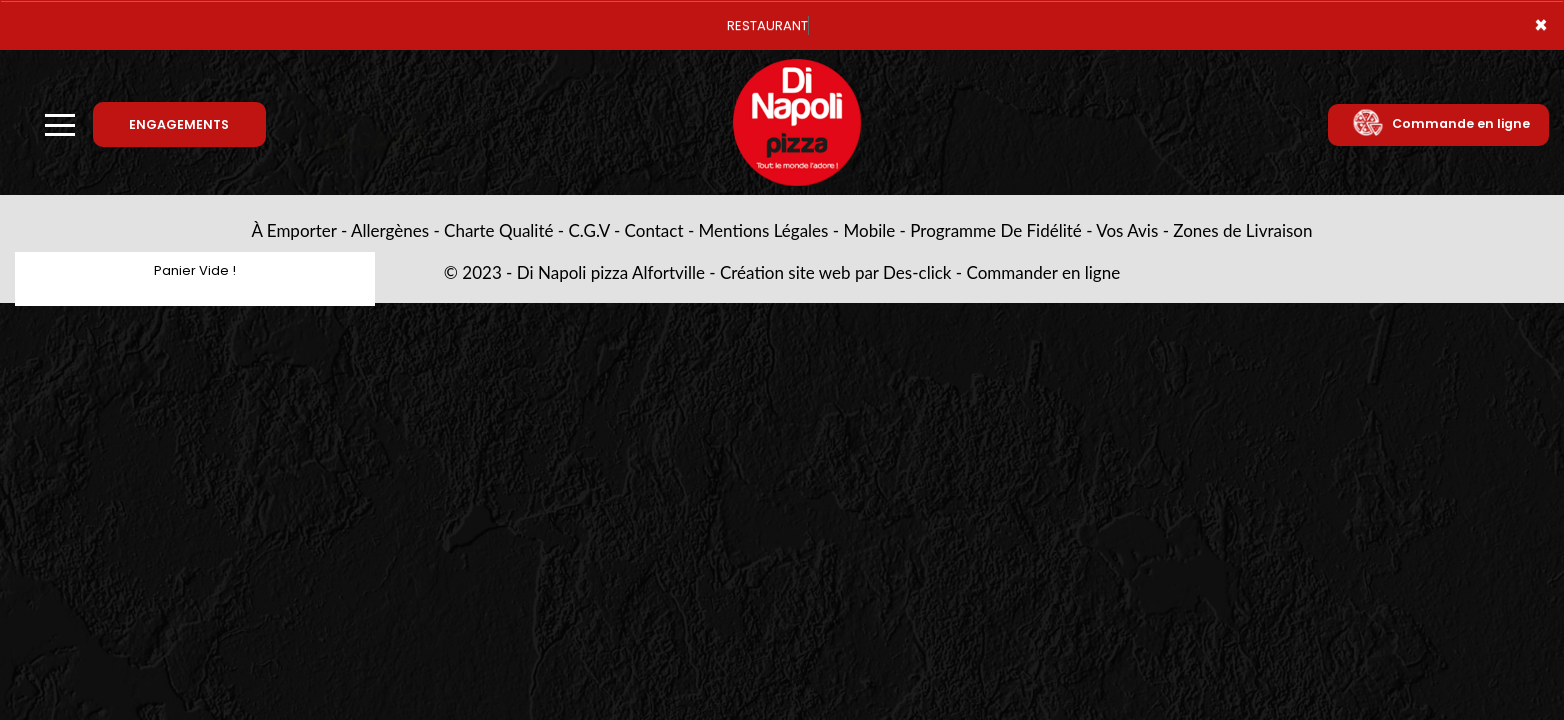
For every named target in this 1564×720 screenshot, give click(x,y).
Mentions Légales (764, 230)
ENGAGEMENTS (179, 124)
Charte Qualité (498, 230)
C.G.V (588, 230)
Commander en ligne (1044, 272)
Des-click (917, 272)
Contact (654, 230)
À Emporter (294, 230)
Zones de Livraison (1242, 230)
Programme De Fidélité (996, 230)
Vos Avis (1127, 230)
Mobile (870, 230)
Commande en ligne (1440, 123)
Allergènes (390, 230)
